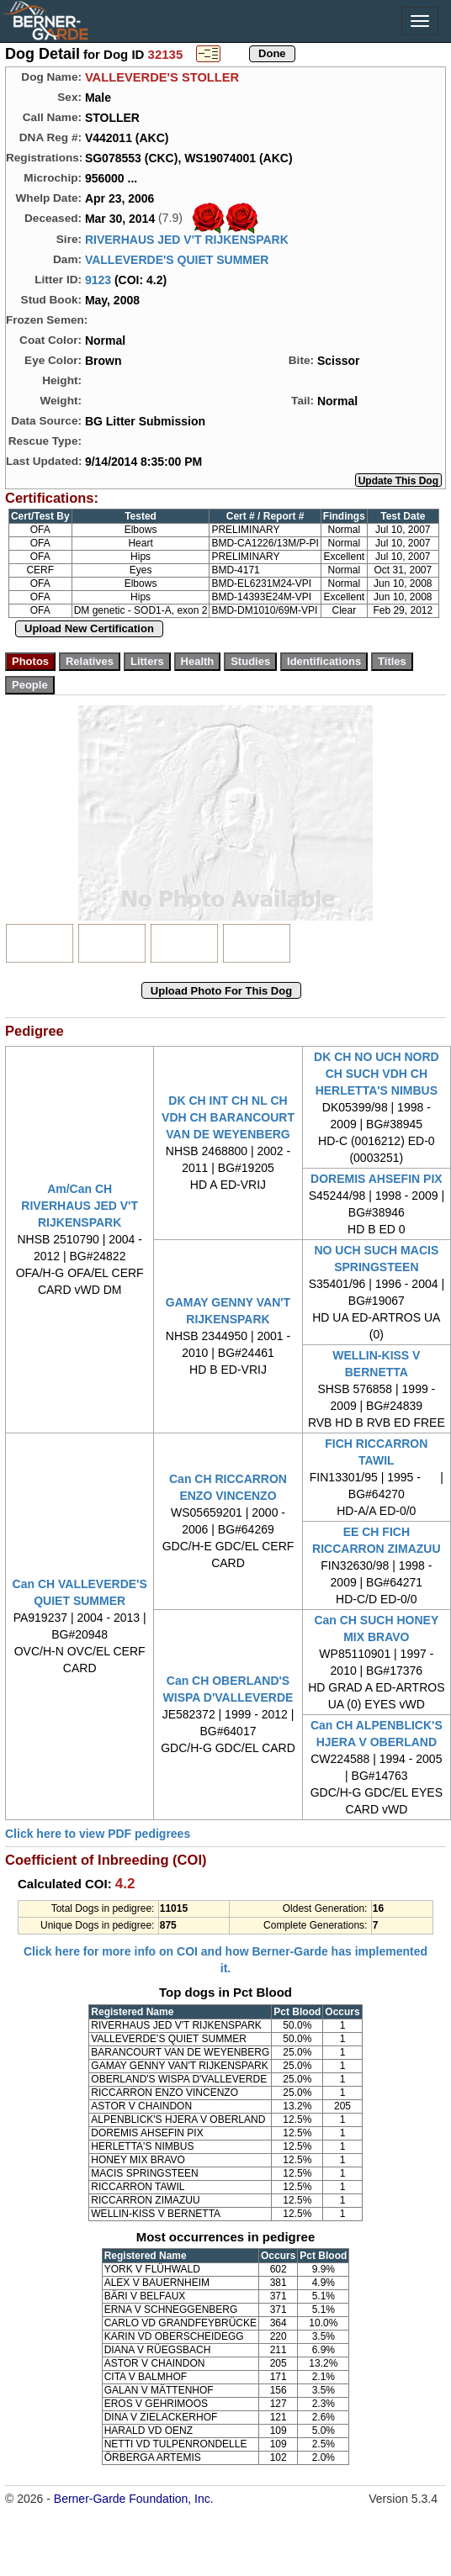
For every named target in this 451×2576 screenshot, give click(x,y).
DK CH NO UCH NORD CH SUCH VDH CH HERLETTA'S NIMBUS (376, 1073)
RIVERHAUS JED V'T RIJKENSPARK (187, 239)
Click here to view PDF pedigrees (97, 1833)
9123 (98, 280)
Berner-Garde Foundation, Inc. (134, 2498)
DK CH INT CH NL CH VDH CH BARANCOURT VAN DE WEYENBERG (228, 1117)
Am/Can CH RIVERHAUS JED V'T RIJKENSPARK (79, 1205)
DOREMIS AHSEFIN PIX (376, 1178)
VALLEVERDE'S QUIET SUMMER (177, 260)
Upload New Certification (89, 628)
